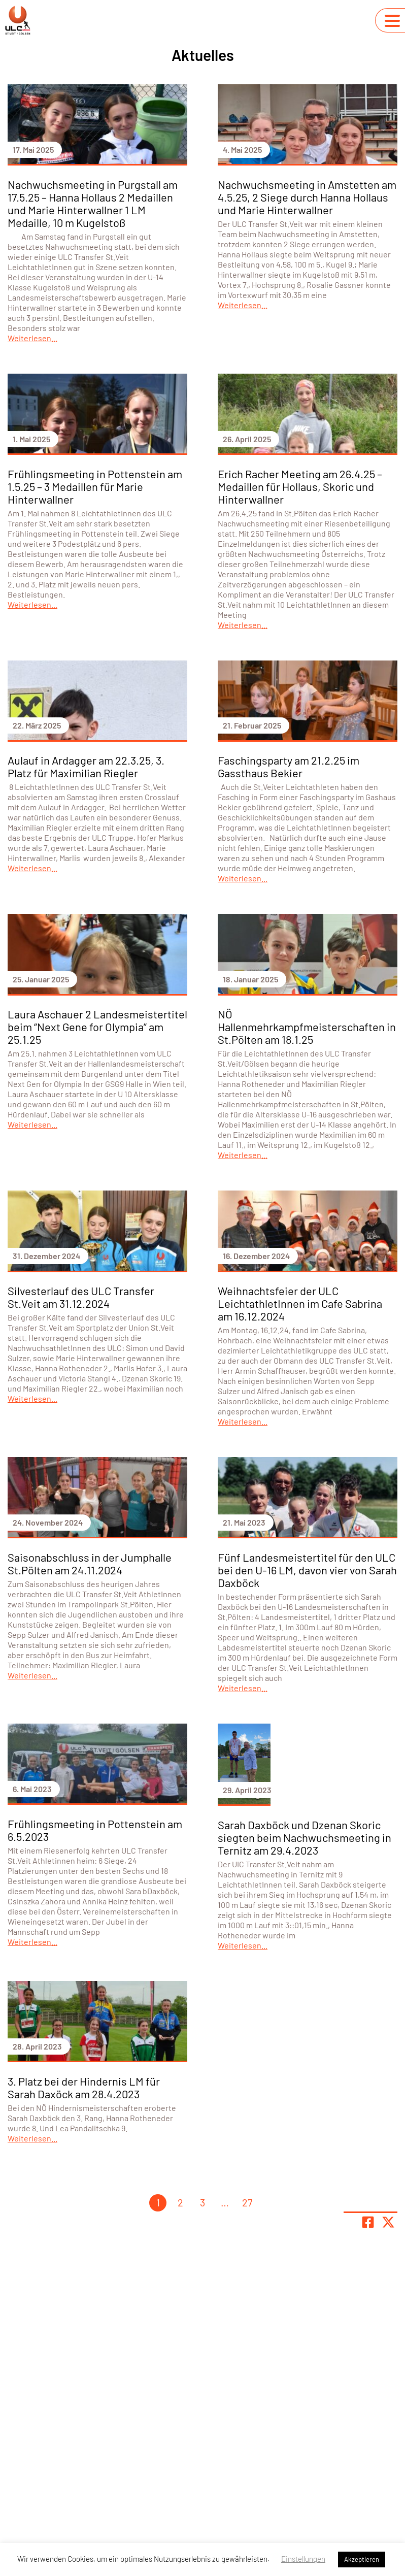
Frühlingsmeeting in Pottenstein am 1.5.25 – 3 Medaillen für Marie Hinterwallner (95, 486)
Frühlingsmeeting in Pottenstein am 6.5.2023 (95, 1830)
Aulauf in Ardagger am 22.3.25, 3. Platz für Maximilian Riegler (86, 766)
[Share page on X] (388, 2222)
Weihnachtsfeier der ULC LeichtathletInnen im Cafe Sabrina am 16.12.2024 (300, 1303)
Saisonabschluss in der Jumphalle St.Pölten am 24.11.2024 (90, 1563)
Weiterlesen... (32, 338)
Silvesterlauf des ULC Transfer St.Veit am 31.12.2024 (81, 1297)
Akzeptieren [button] (361, 2559)
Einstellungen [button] (303, 2558)
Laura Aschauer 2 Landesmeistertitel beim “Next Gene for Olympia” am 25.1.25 (97, 1026)
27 (247, 2202)
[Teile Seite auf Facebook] (368, 2222)
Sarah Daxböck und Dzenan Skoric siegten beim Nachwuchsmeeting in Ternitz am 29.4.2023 (304, 1837)
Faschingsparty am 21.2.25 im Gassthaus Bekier (288, 766)
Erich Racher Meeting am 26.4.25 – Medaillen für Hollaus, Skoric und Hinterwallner (300, 486)
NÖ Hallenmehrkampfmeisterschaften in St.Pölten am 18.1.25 (307, 1026)
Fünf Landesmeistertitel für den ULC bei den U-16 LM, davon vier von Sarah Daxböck (307, 1569)
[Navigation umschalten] (392, 21)
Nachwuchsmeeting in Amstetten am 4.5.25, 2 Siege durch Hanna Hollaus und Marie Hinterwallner (307, 197)
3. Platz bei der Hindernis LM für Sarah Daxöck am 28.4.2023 (84, 2087)
